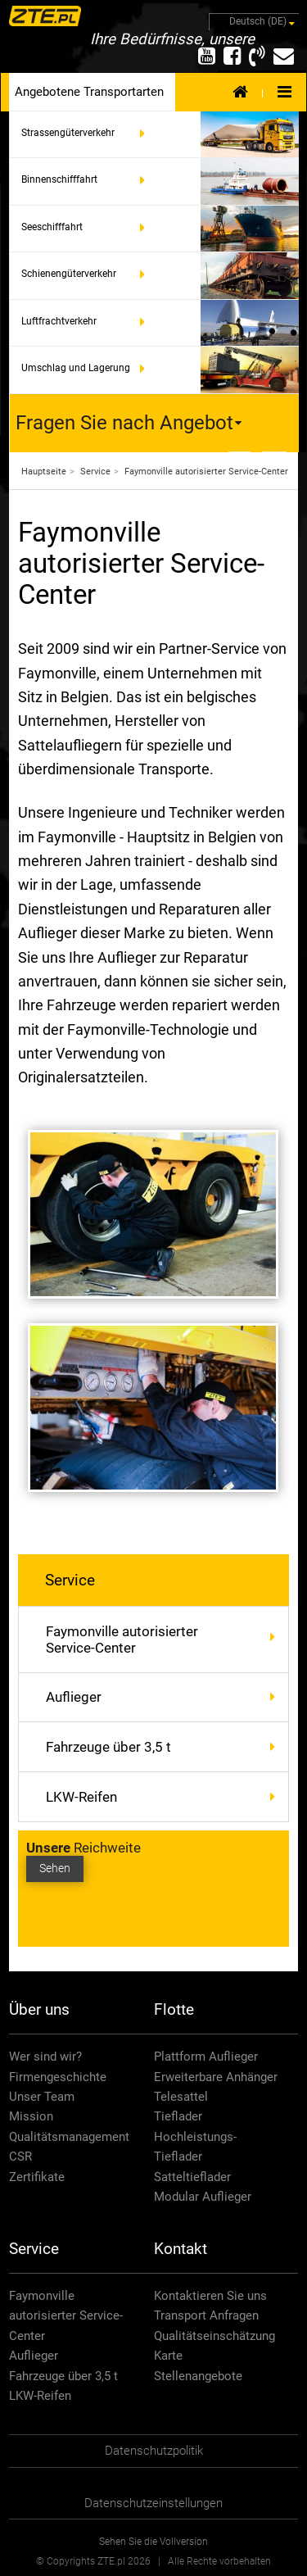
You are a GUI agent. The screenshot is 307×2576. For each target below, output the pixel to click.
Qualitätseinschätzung (214, 2336)
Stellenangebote (198, 2376)
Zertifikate (37, 2177)
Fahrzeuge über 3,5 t (108, 1747)
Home (240, 90)
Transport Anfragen (206, 2315)
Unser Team (41, 2096)
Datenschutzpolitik (154, 2450)
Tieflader (178, 2116)
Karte (168, 2355)
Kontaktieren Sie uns (210, 2295)
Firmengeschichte (57, 2077)
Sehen (54, 1868)
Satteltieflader (192, 2177)
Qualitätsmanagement (69, 2136)
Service (70, 1580)
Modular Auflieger (202, 2196)
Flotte (174, 2009)
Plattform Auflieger (206, 2056)
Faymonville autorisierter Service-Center (167, 1639)
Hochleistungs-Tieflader (195, 2146)
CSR (20, 2156)
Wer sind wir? (45, 2056)
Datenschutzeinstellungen (153, 2503)
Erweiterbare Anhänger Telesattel (216, 2087)
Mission (31, 2116)
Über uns (39, 2009)
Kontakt (180, 2248)
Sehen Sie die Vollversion (153, 2541)
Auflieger (74, 1697)
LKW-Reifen (81, 1797)
